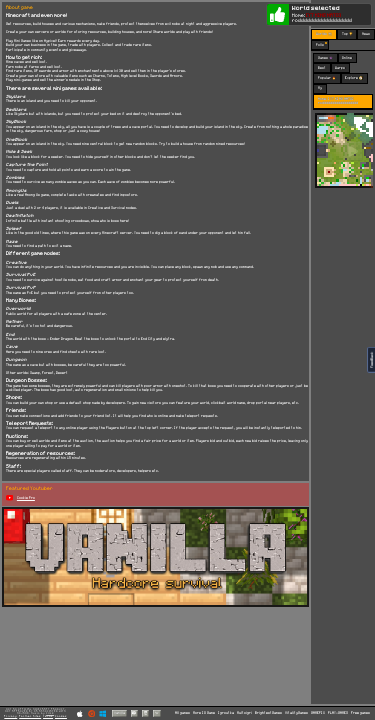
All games (182, 713)
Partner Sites (30, 716)
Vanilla (119, 712)
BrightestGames (268, 713)
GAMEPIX (318, 713)
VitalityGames (296, 713)
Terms (48, 716)
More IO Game (204, 713)
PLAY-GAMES (338, 713)
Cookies (61, 716)
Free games (360, 713)
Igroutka (226, 713)
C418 (50, 713)
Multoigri (244, 713)
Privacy (10, 716)
